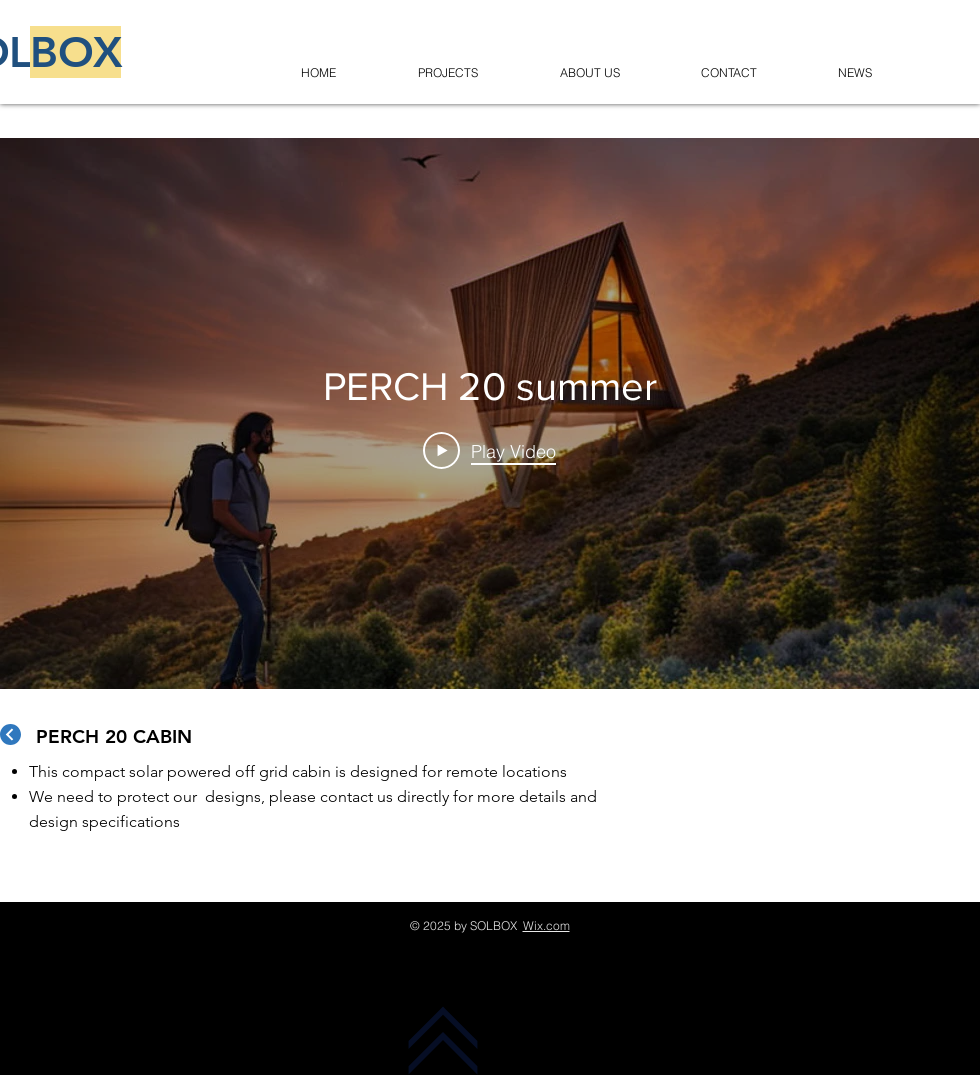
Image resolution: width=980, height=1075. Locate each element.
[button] (448, 63)
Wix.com (546, 925)
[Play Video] (489, 450)
